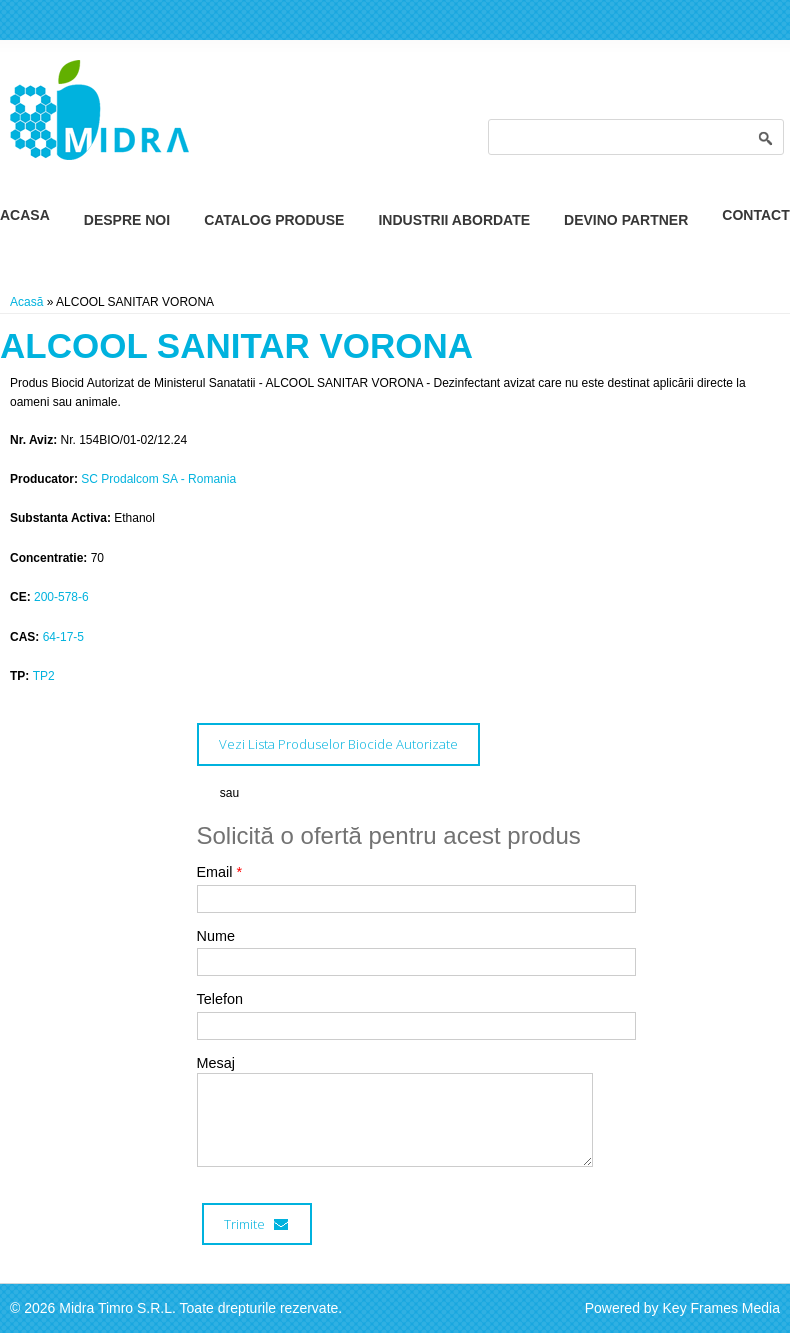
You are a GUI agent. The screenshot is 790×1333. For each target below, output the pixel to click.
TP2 (44, 676)
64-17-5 (63, 637)
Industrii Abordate (454, 220)
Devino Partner (626, 220)
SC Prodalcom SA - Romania (158, 479)
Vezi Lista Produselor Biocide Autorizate (338, 744)
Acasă (26, 302)
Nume (216, 936)
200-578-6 (61, 597)
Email (220, 872)
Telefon (220, 999)
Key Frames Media (721, 1308)
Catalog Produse (274, 220)
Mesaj (216, 1063)
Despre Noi (127, 220)
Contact (755, 215)
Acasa (25, 215)
